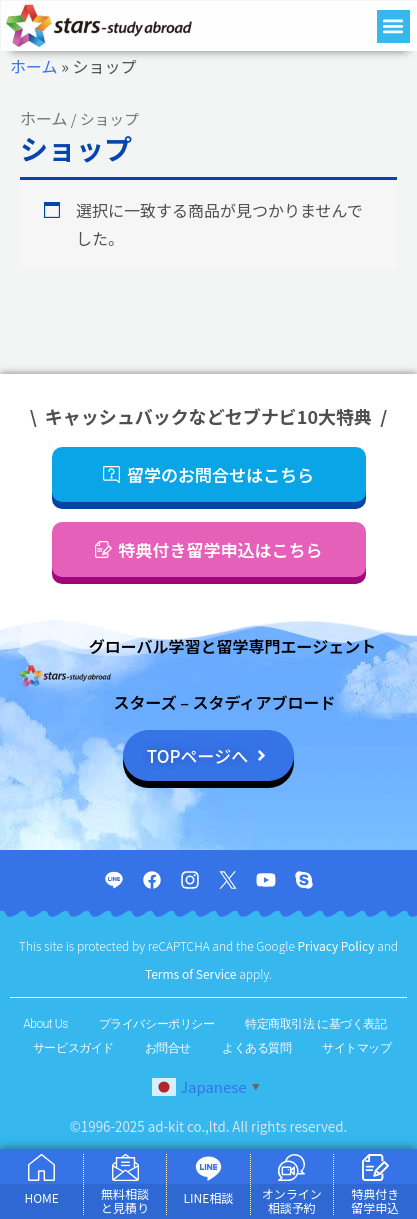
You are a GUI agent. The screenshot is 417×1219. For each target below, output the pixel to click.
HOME (41, 1197)
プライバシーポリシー (157, 1024)
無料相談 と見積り (125, 1200)
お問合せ (168, 1048)
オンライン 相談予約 (292, 1200)
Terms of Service (192, 973)
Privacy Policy (338, 945)
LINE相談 (209, 1197)
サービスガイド (73, 1048)
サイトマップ (356, 1048)
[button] (393, 26)
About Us (45, 1024)
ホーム (34, 66)
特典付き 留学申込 (375, 1200)
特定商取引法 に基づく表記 (315, 1024)
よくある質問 (256, 1048)
